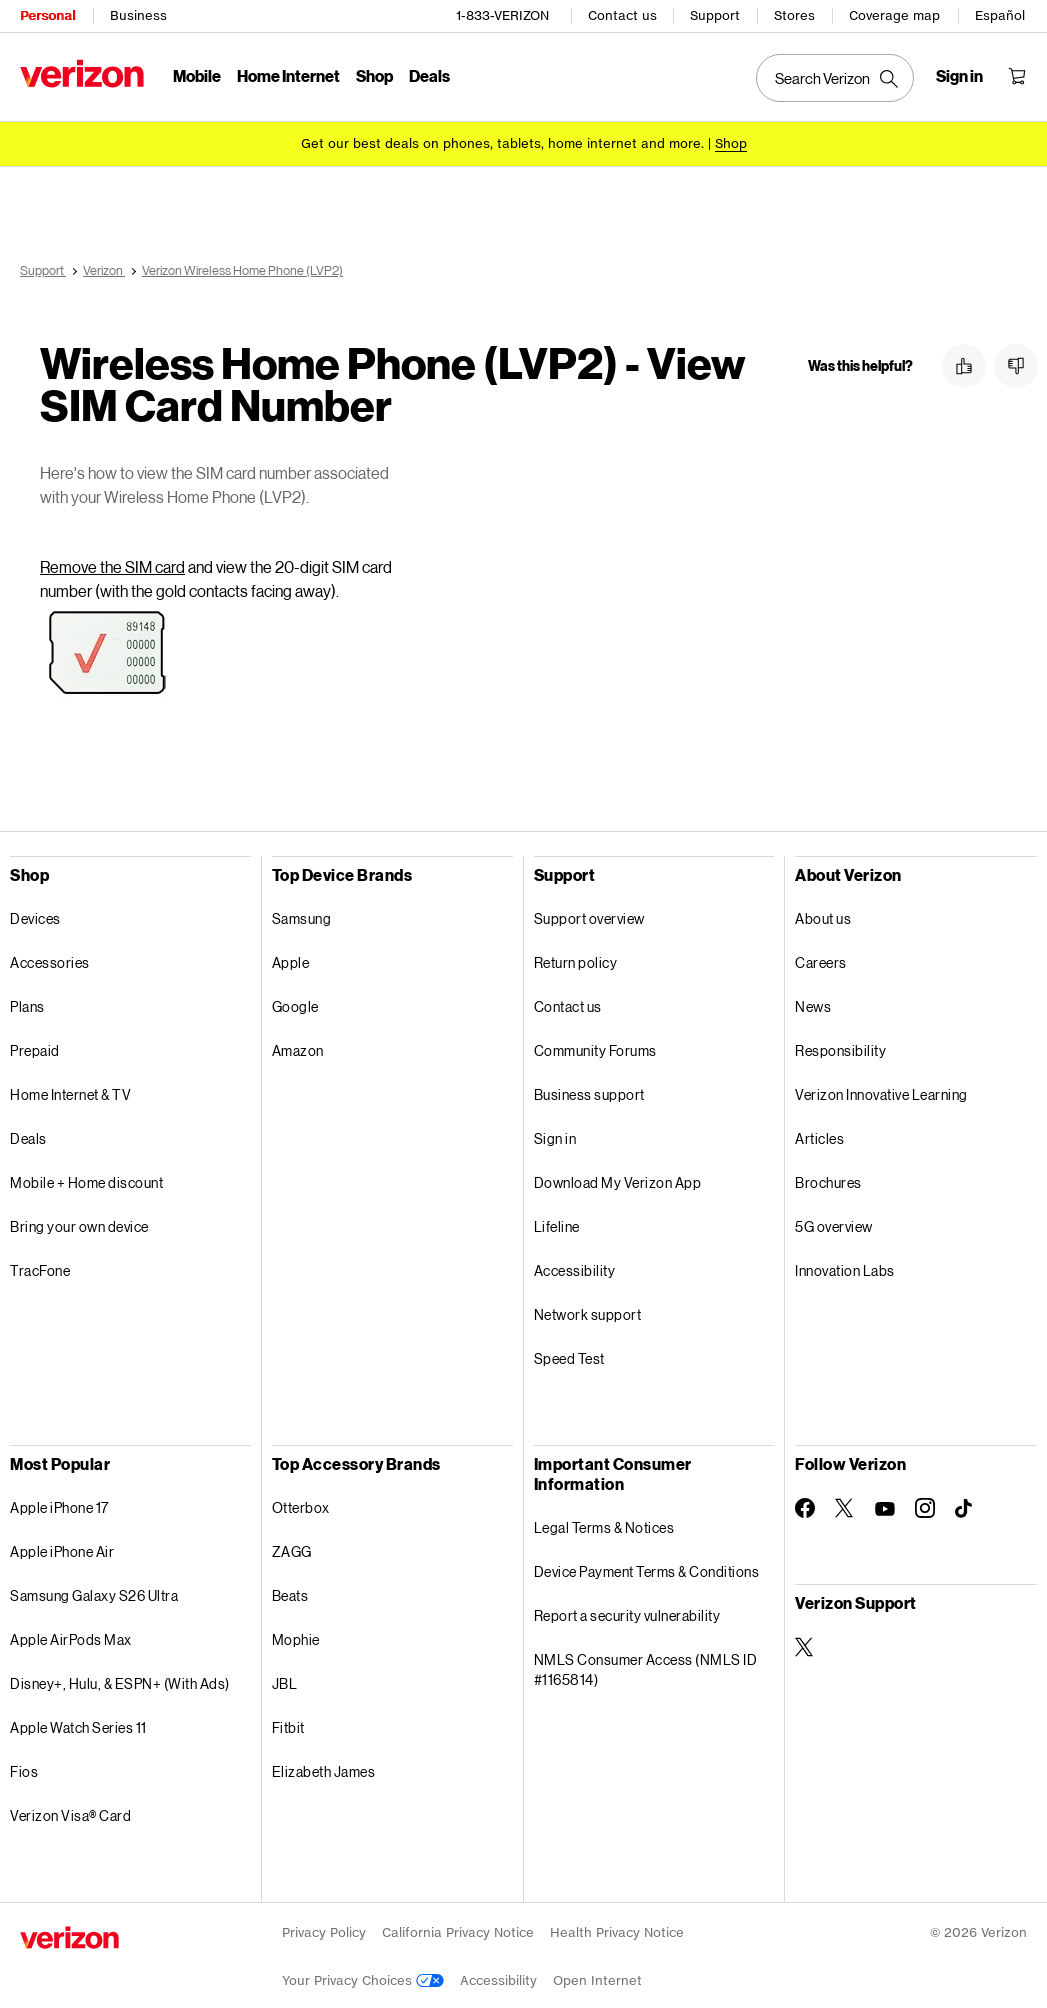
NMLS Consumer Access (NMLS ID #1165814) (646, 1666)
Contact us (622, 15)
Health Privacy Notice (617, 1929)
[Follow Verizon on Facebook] (805, 1505)
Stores (794, 15)
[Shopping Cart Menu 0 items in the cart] (1017, 76)
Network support (588, 1311)
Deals (28, 1135)
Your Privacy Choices (363, 1977)
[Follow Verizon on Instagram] (925, 1505)
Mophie (296, 1636)
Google (295, 1003)
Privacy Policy (324, 1929)
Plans (27, 1003)
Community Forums (595, 1047)
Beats (290, 1592)
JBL (285, 1680)
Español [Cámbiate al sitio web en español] (1000, 15)
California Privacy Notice (458, 1929)
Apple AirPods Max (71, 1636)
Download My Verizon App (618, 1179)
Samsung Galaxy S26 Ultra (94, 1592)
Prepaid (35, 1047)
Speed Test (569, 1355)
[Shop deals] (731, 142)
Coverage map (894, 15)
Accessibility (575, 1267)
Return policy (576, 959)
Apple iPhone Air (62, 1548)
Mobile (197, 75)
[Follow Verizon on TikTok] (965, 1506)
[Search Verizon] (835, 78)
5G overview (834, 1223)
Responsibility (840, 1047)
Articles (819, 1135)
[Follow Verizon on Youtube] (885, 1506)
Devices (35, 915)
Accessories (50, 959)
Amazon (298, 1047)
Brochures (828, 1179)
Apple (291, 959)
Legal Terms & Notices (604, 1524)
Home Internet (288, 75)
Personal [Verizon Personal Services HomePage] (47, 15)
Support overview (589, 915)
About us (823, 915)
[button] (964, 366)
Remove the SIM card (112, 563)
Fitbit (288, 1724)
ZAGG (292, 1548)
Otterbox (301, 1504)
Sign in (555, 1135)
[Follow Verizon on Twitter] (845, 1505)
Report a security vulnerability (627, 1612)
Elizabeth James (324, 1768)
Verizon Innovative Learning (881, 1091)
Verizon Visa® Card (70, 1812)
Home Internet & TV (70, 1091)
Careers (821, 959)
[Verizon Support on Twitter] (805, 1644)
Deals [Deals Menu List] (429, 75)
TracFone (40, 1267)
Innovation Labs (845, 1267)
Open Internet (597, 1977)
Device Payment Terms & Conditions (647, 1568)
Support (715, 15)
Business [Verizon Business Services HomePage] (138, 15)
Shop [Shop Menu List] (374, 75)
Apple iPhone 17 (59, 1504)
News (813, 1003)
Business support (589, 1091)
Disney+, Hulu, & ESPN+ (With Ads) (120, 1680)
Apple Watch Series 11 (78, 1724)
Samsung (302, 915)
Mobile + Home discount (86, 1179)
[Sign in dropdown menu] (959, 76)
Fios (24, 1768)
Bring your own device (79, 1223)
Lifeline (557, 1223)
